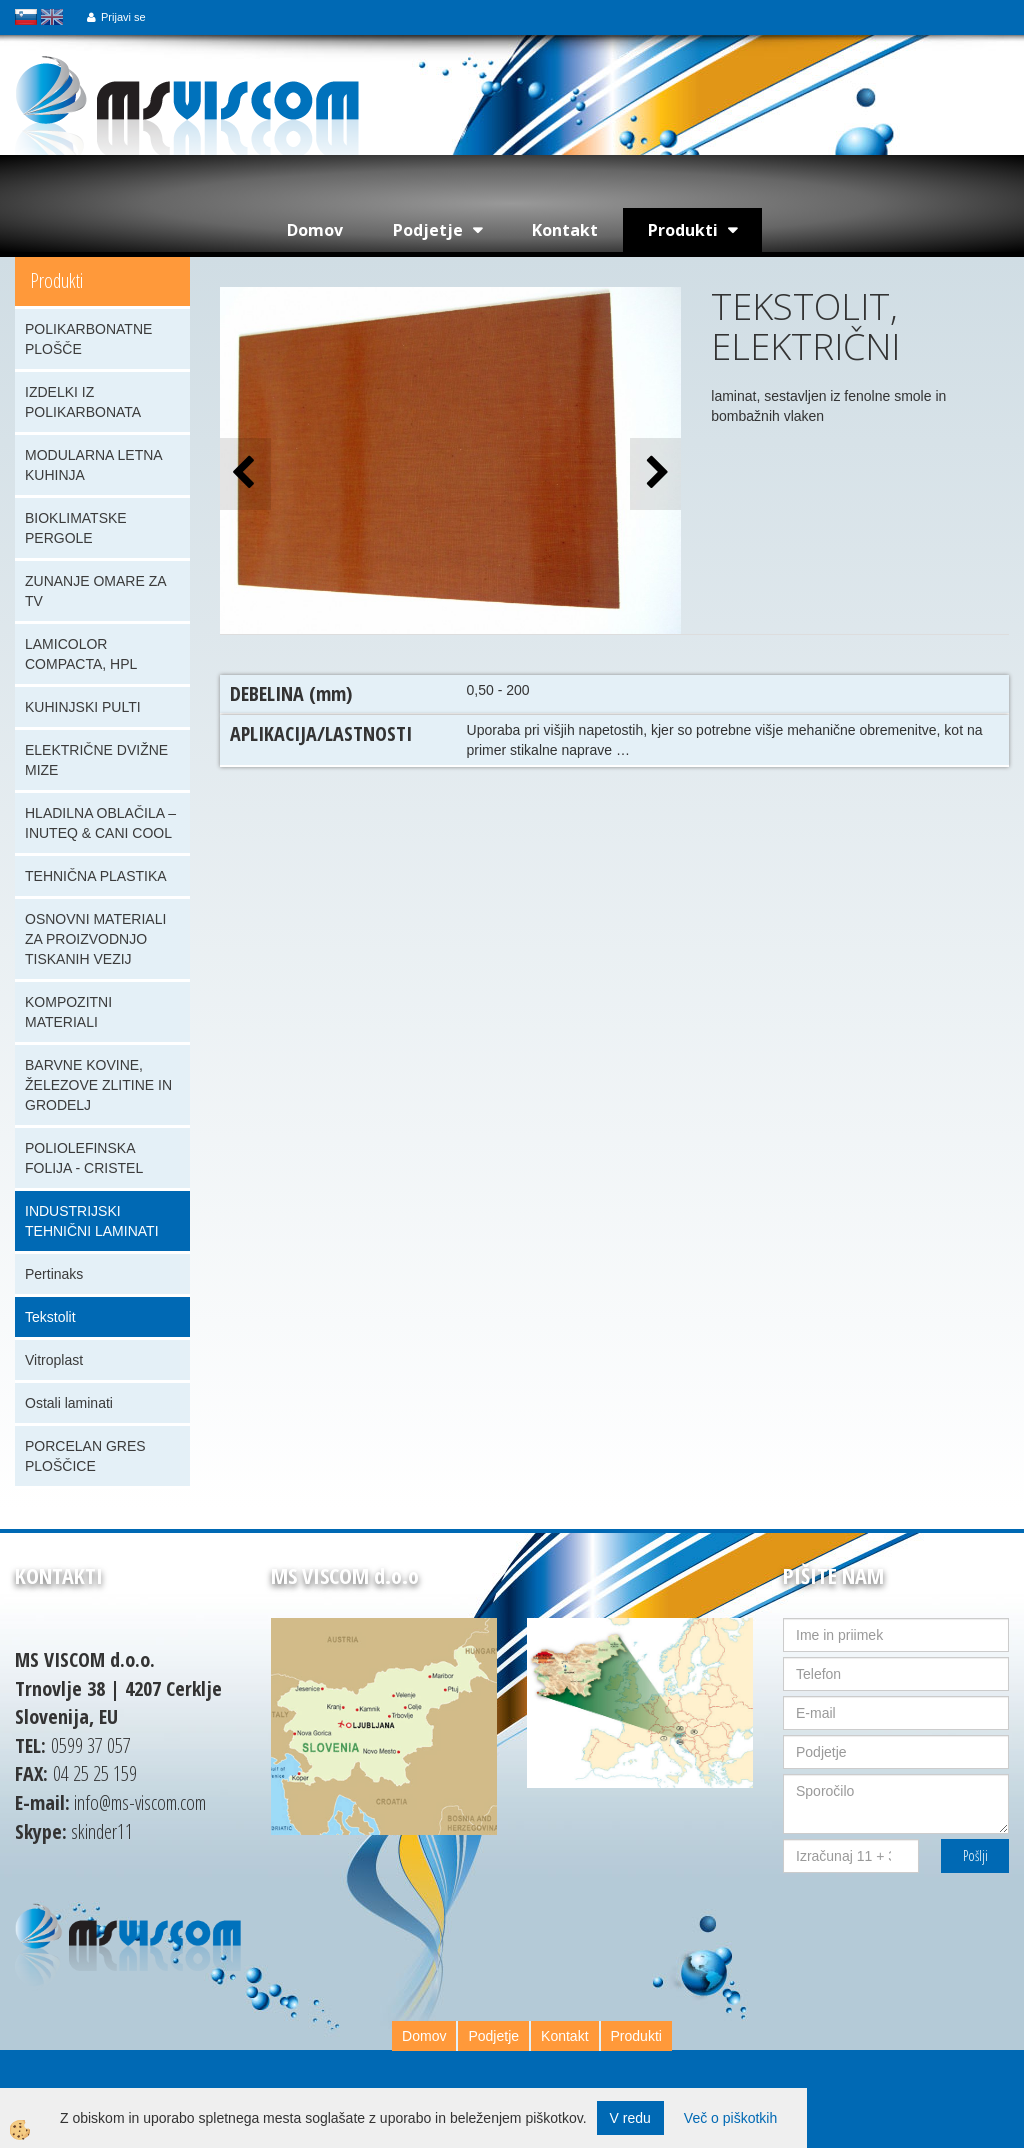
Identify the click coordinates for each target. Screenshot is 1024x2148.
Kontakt (565, 230)
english (52, 17)
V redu (630, 2118)
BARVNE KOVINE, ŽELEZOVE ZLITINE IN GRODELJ (98, 1085)
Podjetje (428, 230)
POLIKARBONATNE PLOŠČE (88, 339)
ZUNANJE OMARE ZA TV (96, 591)
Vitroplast (54, 1360)
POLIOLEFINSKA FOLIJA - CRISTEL (84, 1158)
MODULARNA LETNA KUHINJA (94, 465)
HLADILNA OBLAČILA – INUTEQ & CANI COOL (100, 823)
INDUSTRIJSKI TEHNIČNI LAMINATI (92, 1221)
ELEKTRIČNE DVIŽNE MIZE (96, 760)
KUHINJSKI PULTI (83, 707)
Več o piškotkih (730, 2118)
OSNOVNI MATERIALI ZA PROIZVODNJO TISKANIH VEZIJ (95, 939)
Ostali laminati (69, 1403)
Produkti (683, 230)
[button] (655, 473)
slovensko (26, 17)
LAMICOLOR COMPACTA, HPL (81, 654)
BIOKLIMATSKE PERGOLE (76, 528)
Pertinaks (54, 1274)
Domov (315, 230)
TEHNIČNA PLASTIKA (96, 876)
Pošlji (975, 1855)
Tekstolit (50, 1317)
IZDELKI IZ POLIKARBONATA (83, 402)
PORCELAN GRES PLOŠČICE (85, 1456)
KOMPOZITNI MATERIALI (68, 1012)
